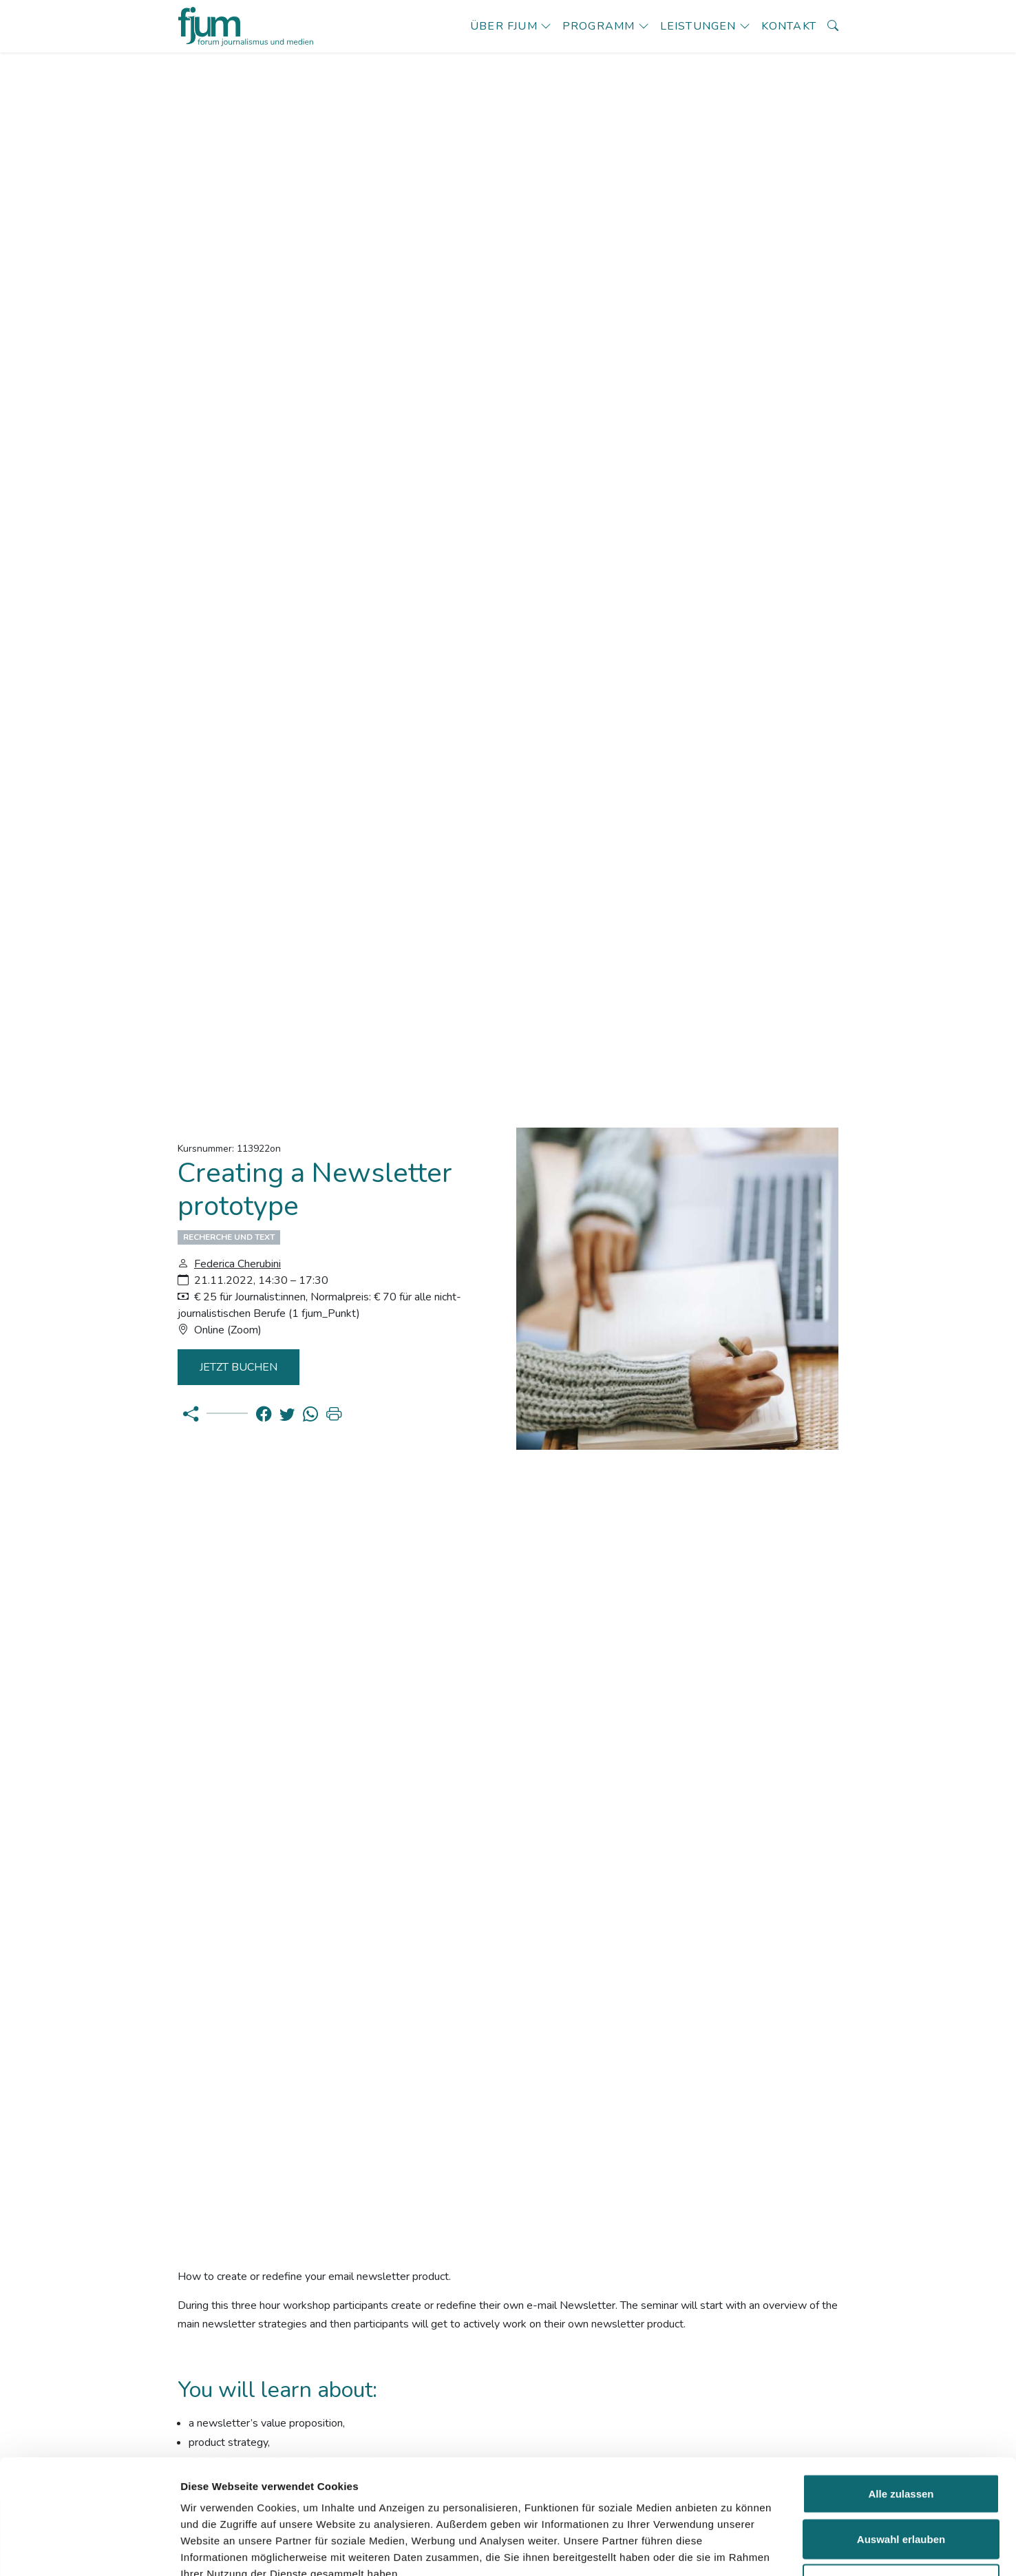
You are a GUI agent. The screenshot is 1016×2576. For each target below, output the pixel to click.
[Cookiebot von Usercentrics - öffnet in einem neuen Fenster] (89, 2549)
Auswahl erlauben (901, 2441)
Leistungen (698, 26)
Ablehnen (901, 2485)
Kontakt (788, 26)
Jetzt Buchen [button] (240, 1367)
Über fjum (504, 26)
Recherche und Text (229, 1237)
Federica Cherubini (237, 1263)
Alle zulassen (900, 2395)
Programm (598, 26)
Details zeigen (732, 2549)
